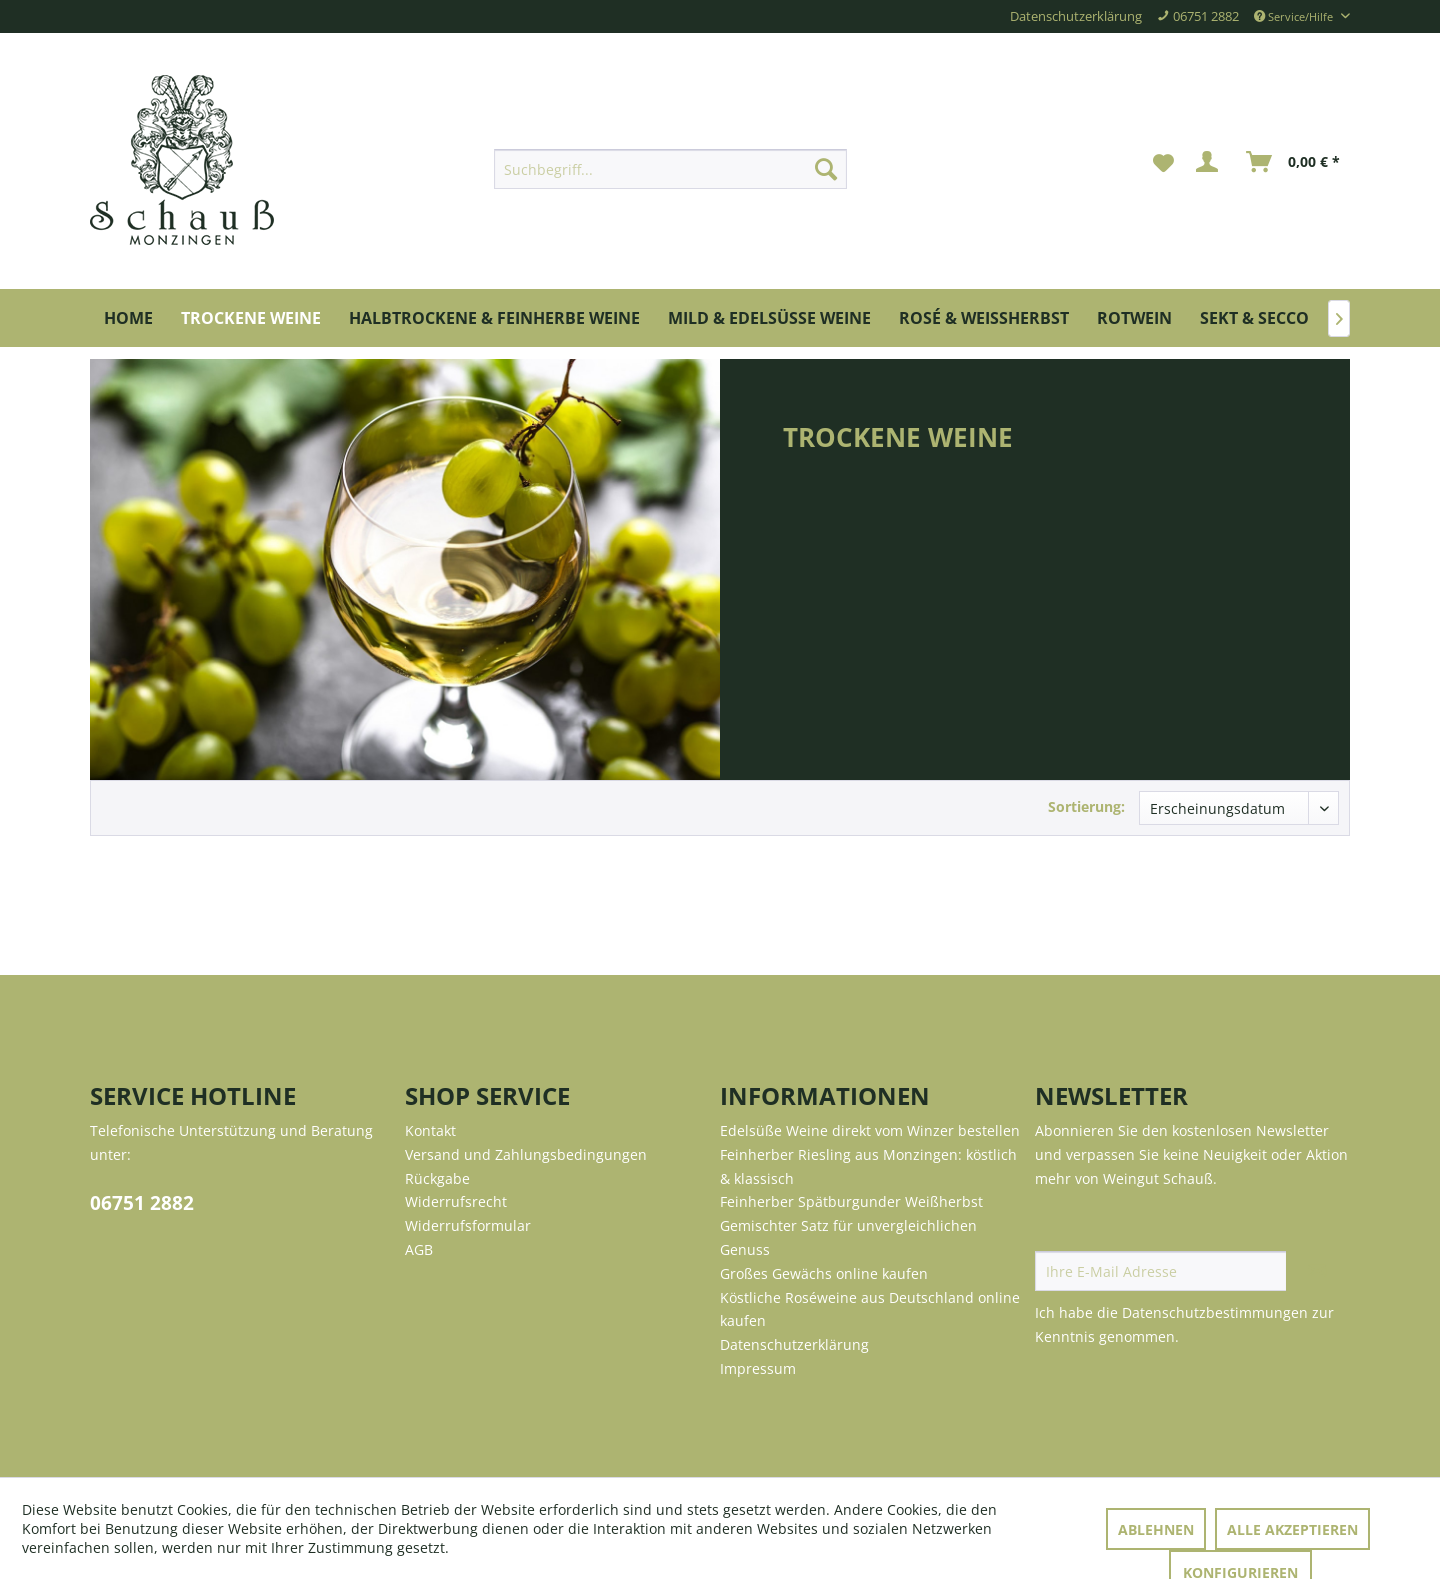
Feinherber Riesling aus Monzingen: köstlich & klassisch (868, 1166)
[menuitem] (670, 169)
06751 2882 (142, 1203)
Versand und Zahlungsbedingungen (526, 1154)
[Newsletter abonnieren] (1317, 1271)
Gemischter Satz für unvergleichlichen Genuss (848, 1237)
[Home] (128, 318)
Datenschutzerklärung (1076, 16)
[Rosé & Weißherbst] (984, 318)
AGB (419, 1249)
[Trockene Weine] (251, 318)
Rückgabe (437, 1178)
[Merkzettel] (1163, 162)
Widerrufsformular (468, 1225)
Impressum (758, 1368)
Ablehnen (1156, 1529)
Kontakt (430, 1130)
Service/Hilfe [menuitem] (1295, 16)
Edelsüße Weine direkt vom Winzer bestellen (870, 1130)
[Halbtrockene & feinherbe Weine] (494, 318)
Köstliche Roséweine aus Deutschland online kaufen (870, 1309)
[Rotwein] (1134, 318)
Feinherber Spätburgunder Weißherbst (851, 1201)
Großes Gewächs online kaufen (824, 1273)
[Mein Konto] (1211, 162)
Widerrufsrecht (456, 1201)
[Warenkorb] (1294, 162)
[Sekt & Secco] (1254, 318)
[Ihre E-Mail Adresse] (1161, 1271)
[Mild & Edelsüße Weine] (769, 318)
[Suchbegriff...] (670, 169)
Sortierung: (1086, 806)
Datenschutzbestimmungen (1215, 1312)
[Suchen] (826, 169)
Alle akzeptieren (1292, 1529)
